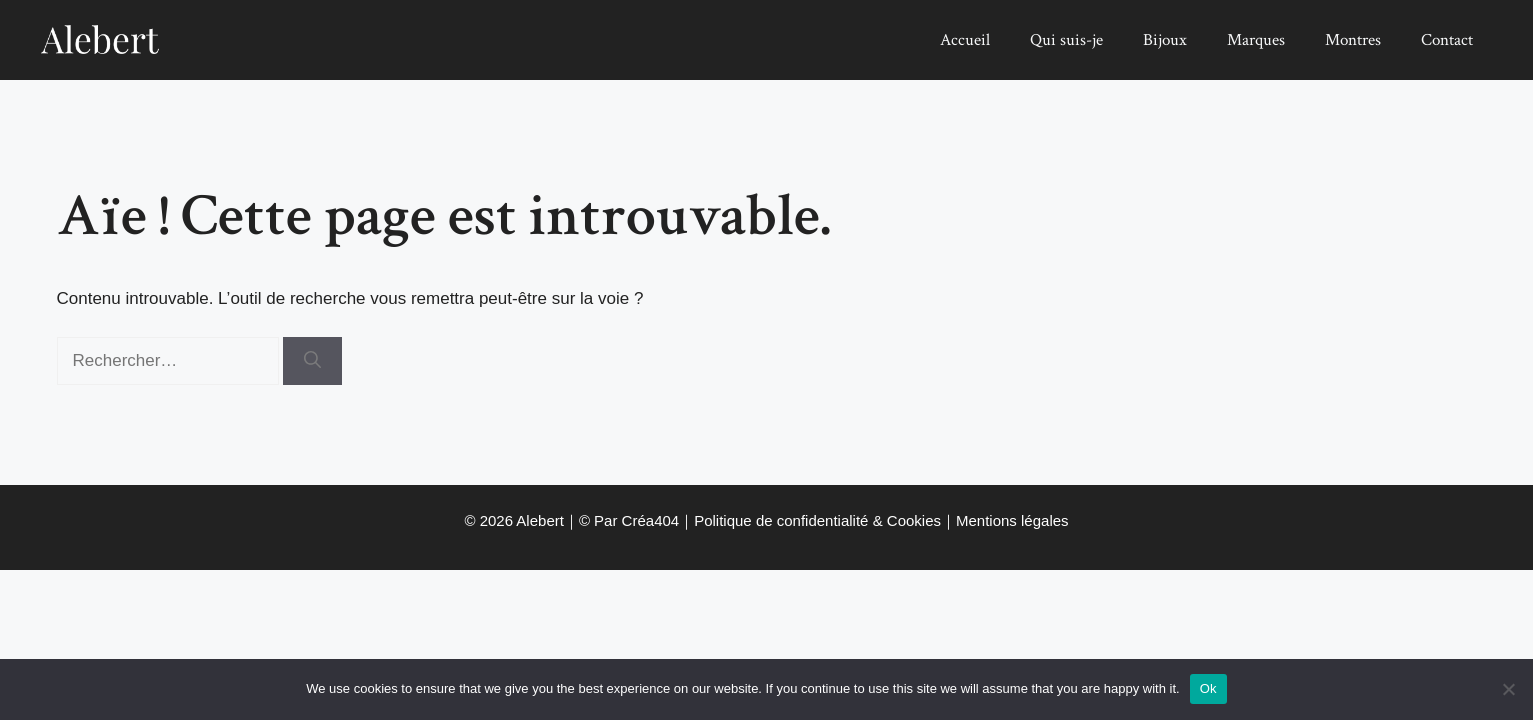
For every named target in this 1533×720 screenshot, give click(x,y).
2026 (496, 520)
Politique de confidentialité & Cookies (817, 520)
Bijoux (1165, 40)
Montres (1353, 40)
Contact (1447, 40)
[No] (1508, 689)
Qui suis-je (1066, 40)
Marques (1256, 40)
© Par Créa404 (629, 520)
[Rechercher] (312, 361)
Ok (1208, 688)
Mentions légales (1012, 520)
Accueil (965, 40)
